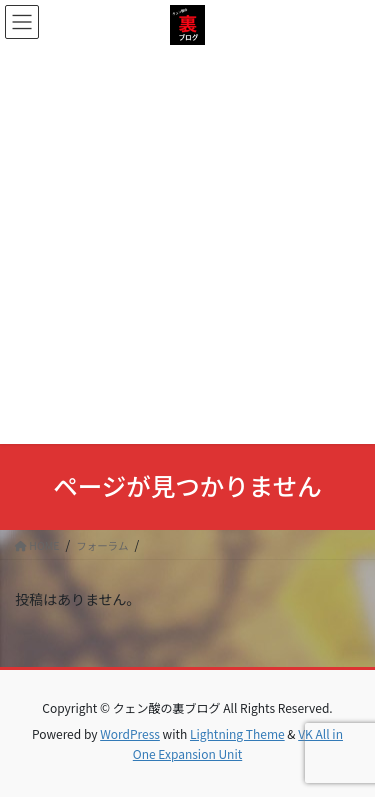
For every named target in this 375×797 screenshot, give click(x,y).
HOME (37, 545)
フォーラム (102, 545)
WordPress (130, 733)
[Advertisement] (187, 242)
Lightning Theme (237, 733)
